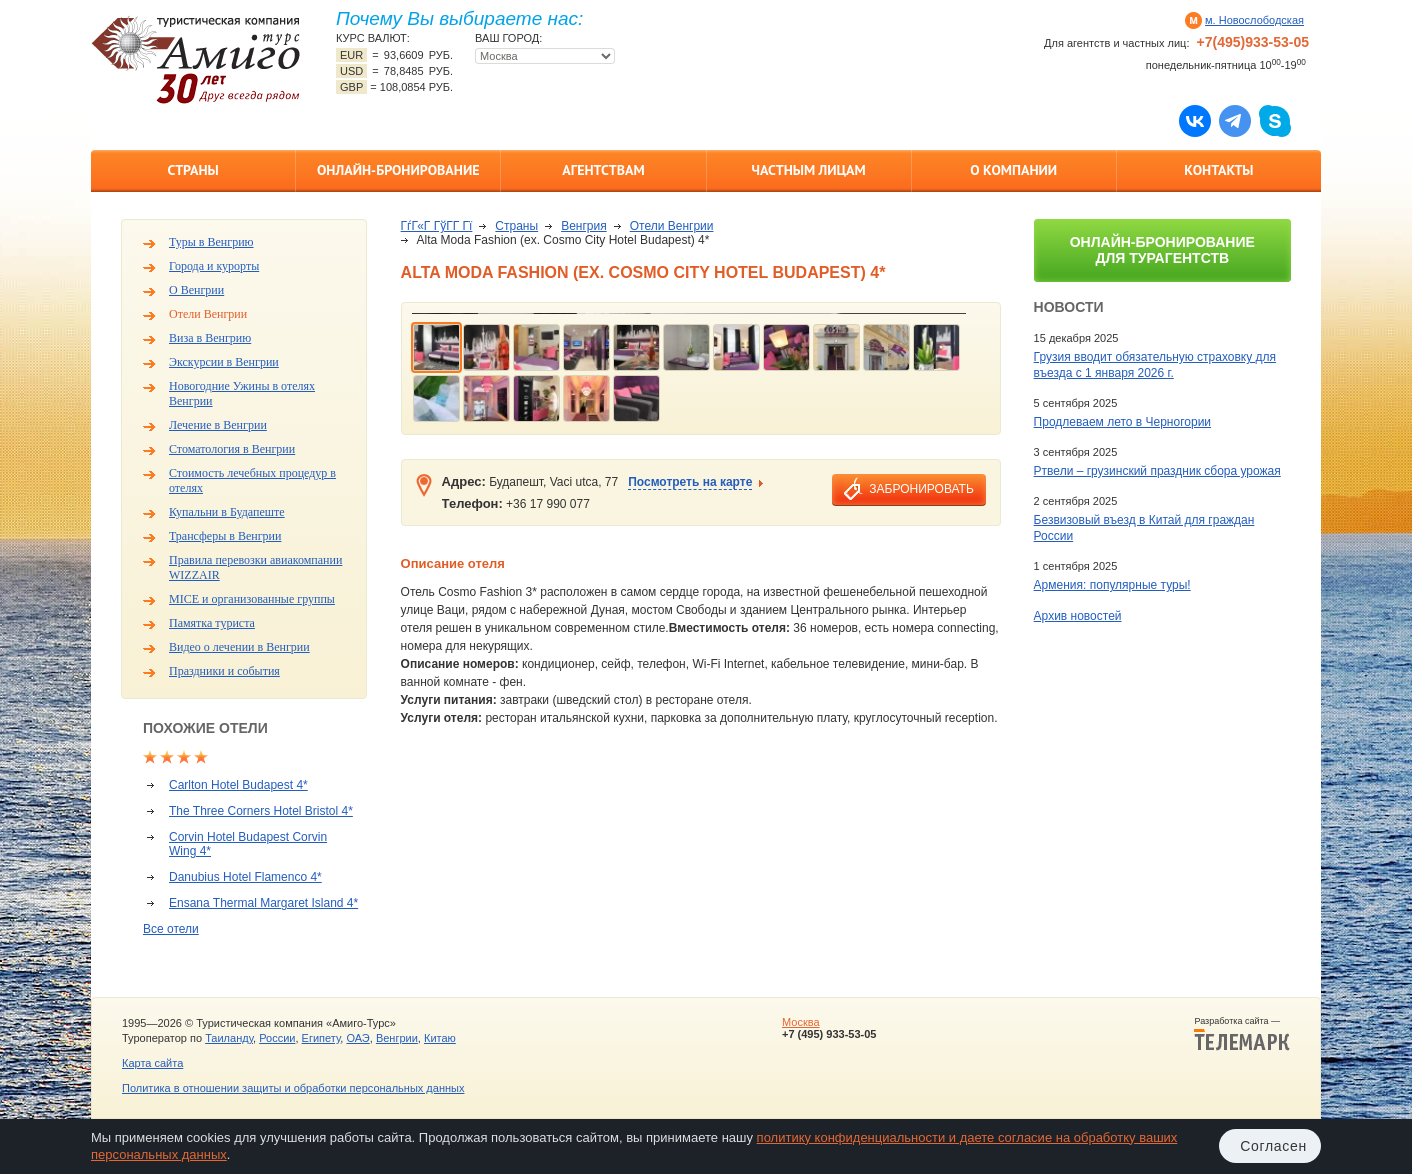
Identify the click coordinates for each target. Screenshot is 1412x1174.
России (277, 1038)
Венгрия (584, 226)
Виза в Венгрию (210, 338)
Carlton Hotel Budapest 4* (238, 785)
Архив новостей (1078, 616)
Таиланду (229, 1038)
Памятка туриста (212, 623)
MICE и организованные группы (252, 599)
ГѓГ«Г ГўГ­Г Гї (437, 226)
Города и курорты (214, 266)
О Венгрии (196, 290)
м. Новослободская (1254, 20)
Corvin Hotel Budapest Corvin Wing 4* (248, 844)
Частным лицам (808, 170)
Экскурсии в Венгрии (224, 362)
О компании (1013, 170)
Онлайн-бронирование (398, 170)
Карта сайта (152, 1063)
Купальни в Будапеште (227, 512)
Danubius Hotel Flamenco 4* (245, 877)
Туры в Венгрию (211, 242)
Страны (192, 170)
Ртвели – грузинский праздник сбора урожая (1157, 471)
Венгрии (397, 1038)
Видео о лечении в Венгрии (239, 647)
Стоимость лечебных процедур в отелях (252, 480)
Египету (321, 1038)
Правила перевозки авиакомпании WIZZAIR (255, 567)
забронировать (921, 489)
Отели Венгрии (208, 314)
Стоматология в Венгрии (232, 449)
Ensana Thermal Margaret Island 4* (263, 903)
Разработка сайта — (1242, 1034)
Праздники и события (224, 671)
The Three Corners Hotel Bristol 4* (261, 811)
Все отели (171, 929)
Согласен (1273, 1146)
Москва (801, 1022)
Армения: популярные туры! (1112, 585)
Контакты (1218, 170)
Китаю (440, 1038)
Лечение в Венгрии (218, 425)
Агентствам (603, 170)
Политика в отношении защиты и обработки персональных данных (293, 1088)
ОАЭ (357, 1038)
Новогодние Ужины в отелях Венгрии (242, 393)
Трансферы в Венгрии (225, 536)
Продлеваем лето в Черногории (1122, 422)
